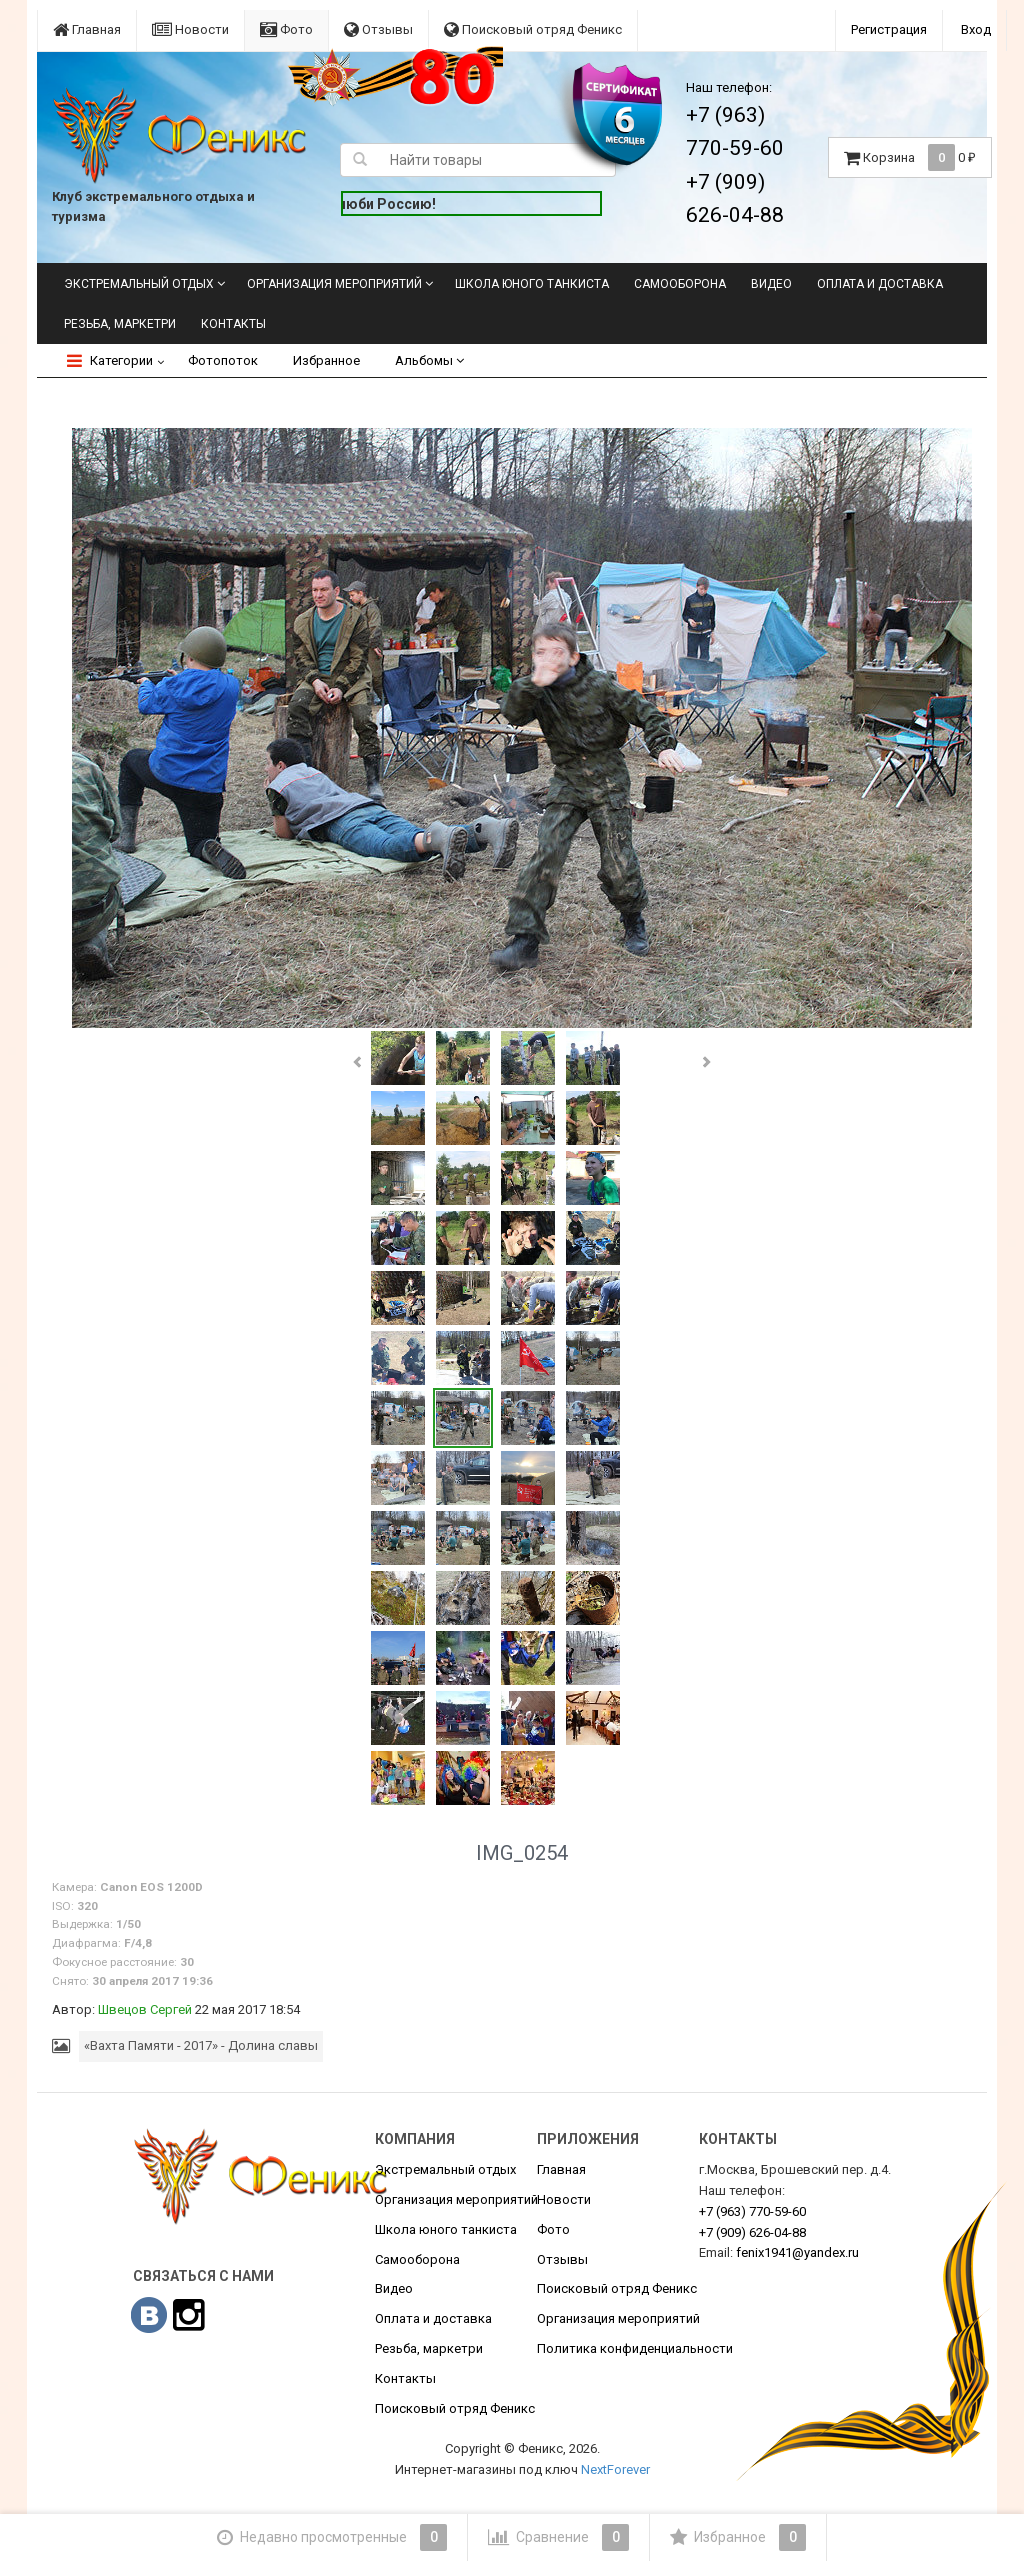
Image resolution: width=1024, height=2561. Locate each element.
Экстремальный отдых (139, 284)
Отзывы (378, 29)
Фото (286, 29)
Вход (976, 29)
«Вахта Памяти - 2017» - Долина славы (201, 2045)
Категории (110, 360)
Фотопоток (223, 360)
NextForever (615, 2469)
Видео (771, 284)
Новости (190, 29)
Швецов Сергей (145, 2009)
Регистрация (889, 29)
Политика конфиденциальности (635, 2348)
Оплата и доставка (880, 284)
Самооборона (680, 284)
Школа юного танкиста (532, 284)
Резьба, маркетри (120, 324)
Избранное (326, 360)
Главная (87, 29)
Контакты (233, 324)
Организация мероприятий (334, 284)
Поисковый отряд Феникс (533, 29)
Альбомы (429, 360)
